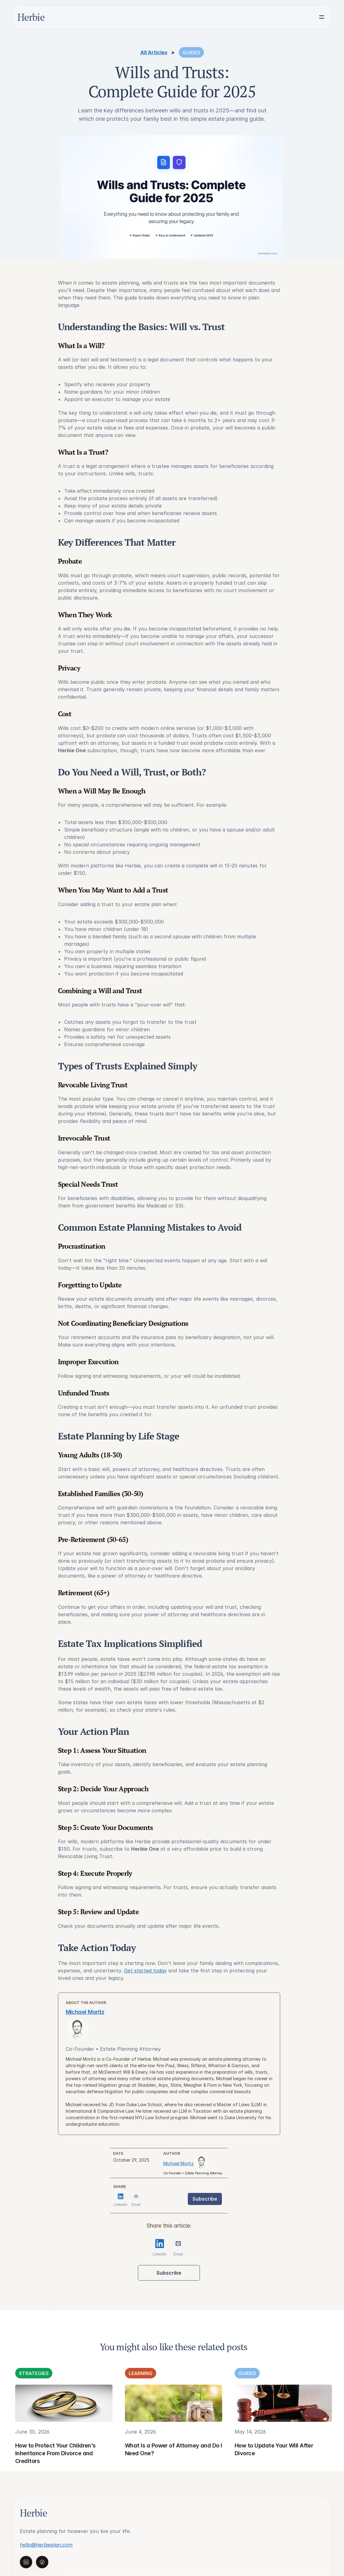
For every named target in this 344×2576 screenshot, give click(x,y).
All (246, 2417)
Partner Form (220, 2454)
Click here (36, 2537)
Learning (253, 2441)
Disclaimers (296, 2466)
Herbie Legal (179, 2429)
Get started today (196, 1970)
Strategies (255, 2454)
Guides (251, 2429)
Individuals (216, 2417)
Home (171, 2417)
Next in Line (178, 2441)
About (290, 2417)
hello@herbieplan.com (51, 2451)
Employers (216, 2441)
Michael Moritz (20, 334)
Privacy (292, 2441)
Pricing (291, 2429)
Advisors (214, 2429)
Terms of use (299, 2454)
